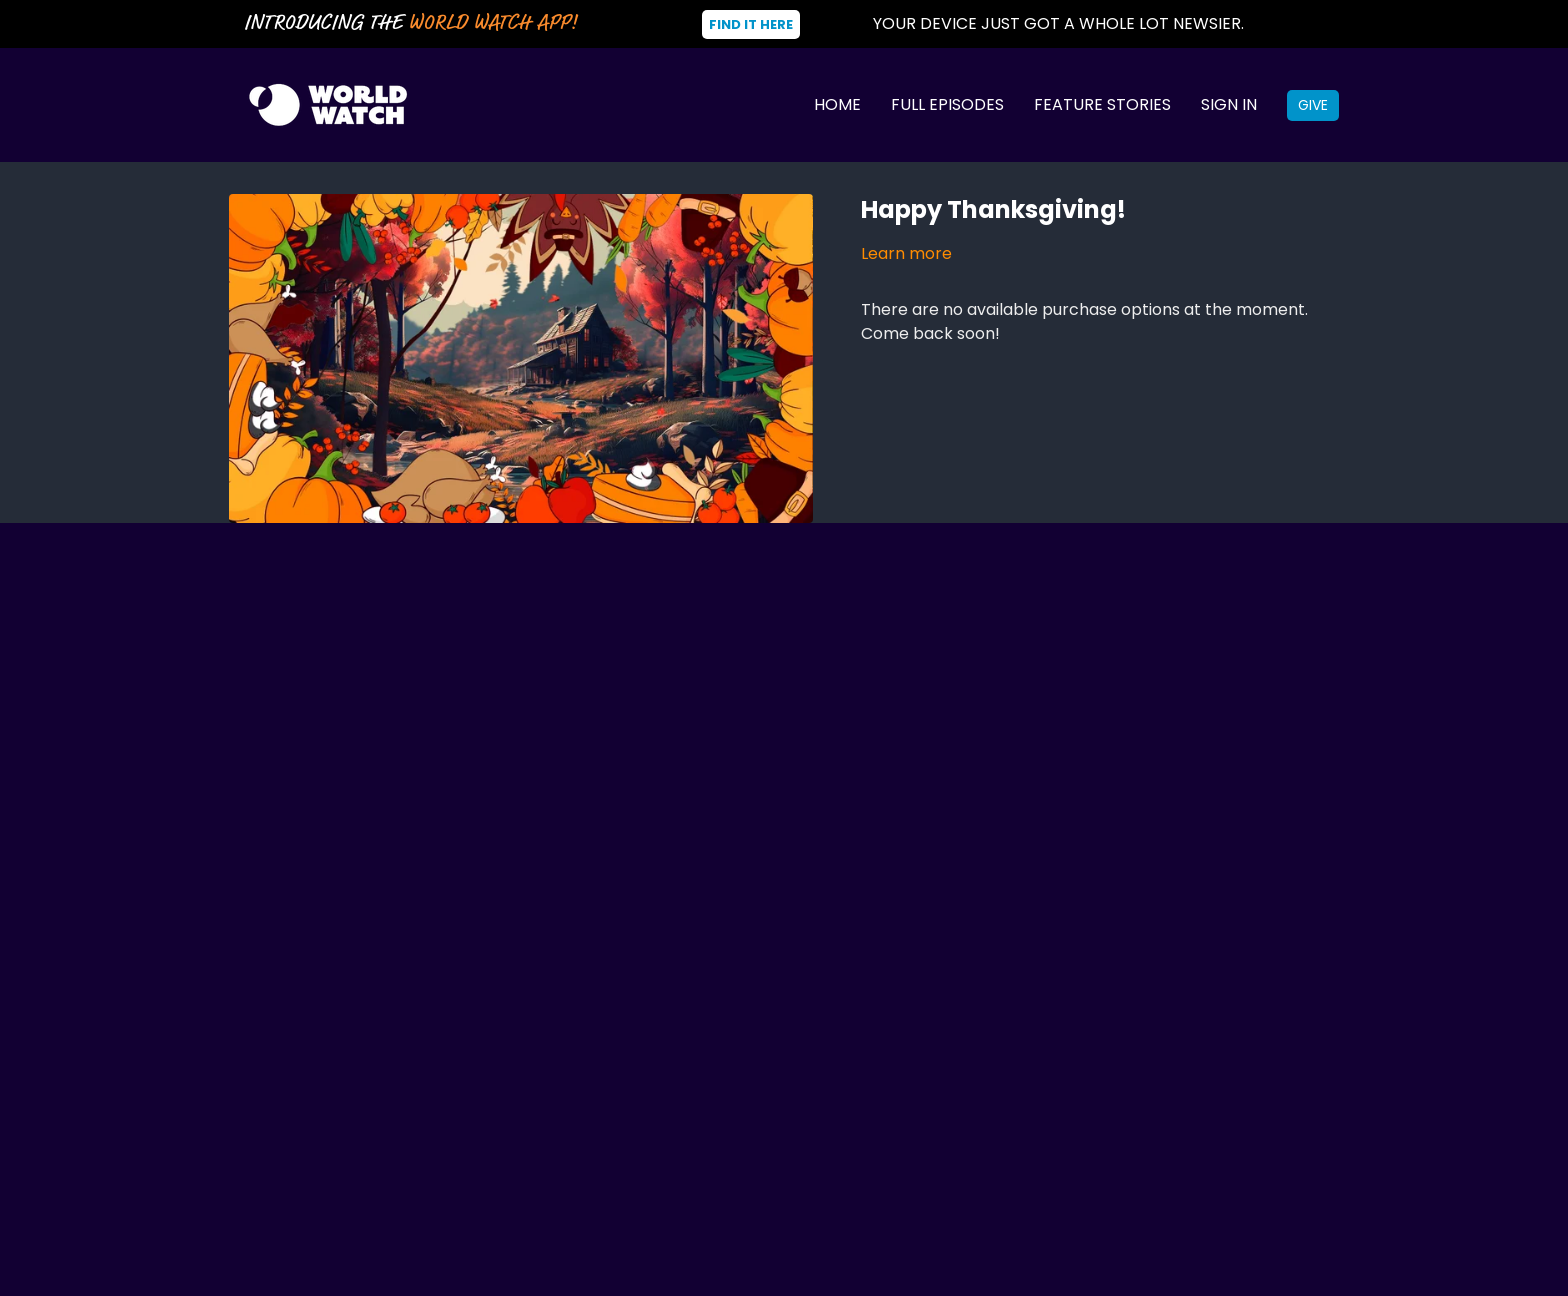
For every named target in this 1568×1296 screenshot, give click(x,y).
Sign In (1229, 104)
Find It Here (751, 24)
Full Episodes (947, 104)
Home (837, 104)
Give (1313, 105)
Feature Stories (1102, 104)
